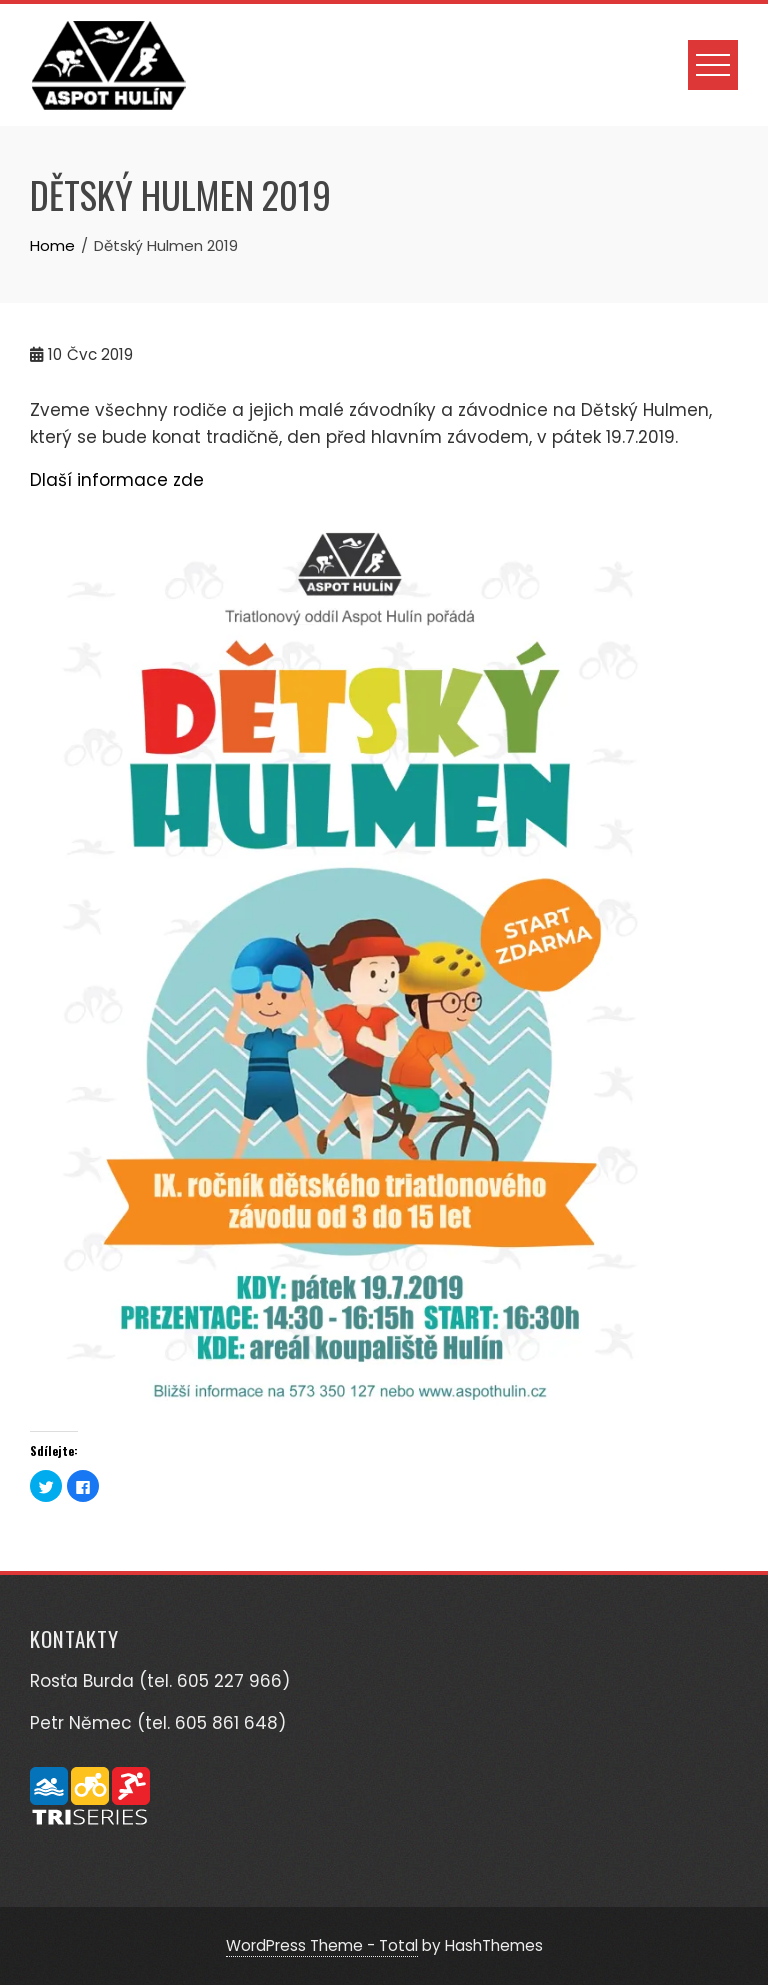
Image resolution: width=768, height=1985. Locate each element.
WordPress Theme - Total (322, 1945)
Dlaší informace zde (117, 480)
